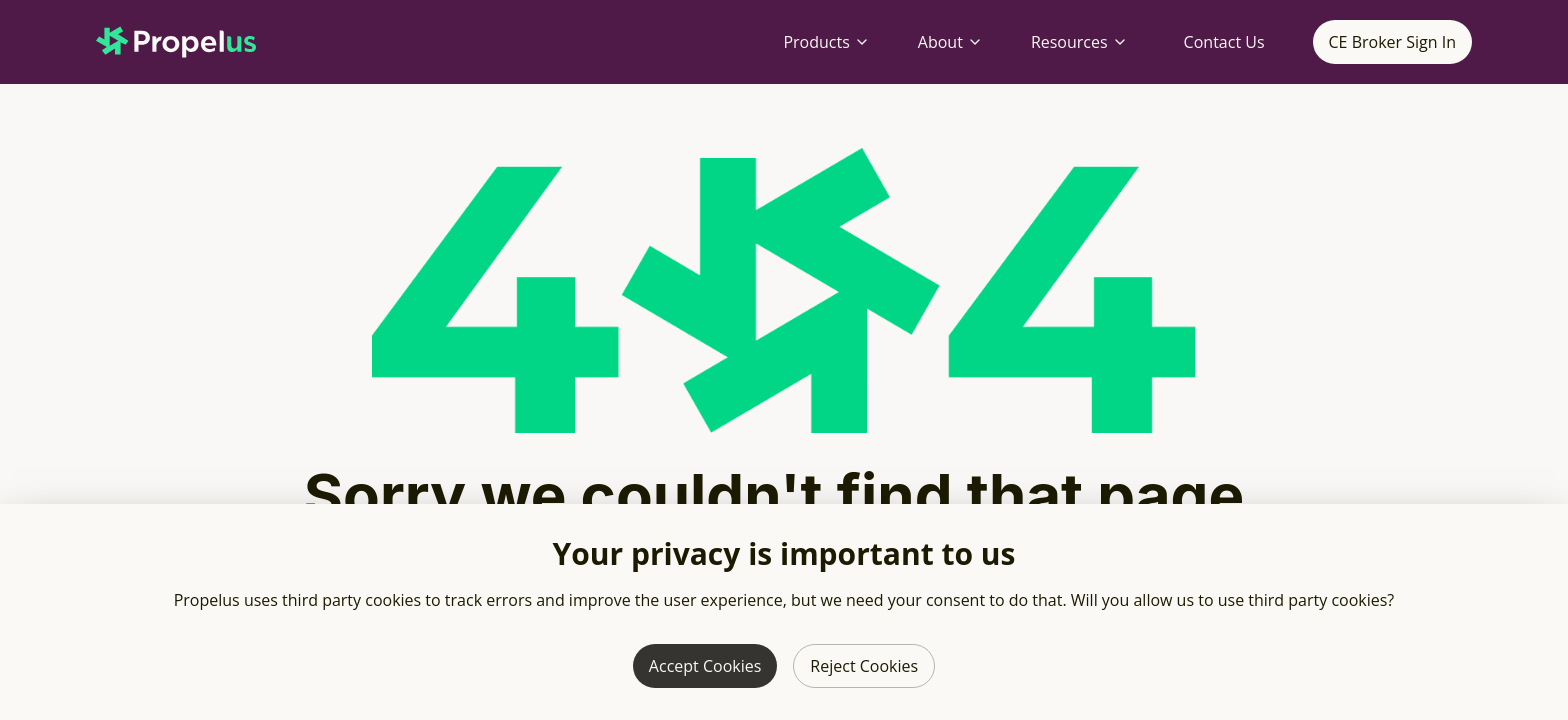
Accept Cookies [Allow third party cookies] (705, 666)
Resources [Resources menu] (1079, 42)
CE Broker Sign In (1392, 42)
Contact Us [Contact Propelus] (1224, 42)
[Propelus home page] (192, 42)
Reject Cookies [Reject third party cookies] (864, 666)
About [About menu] (950, 42)
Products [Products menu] (826, 42)
